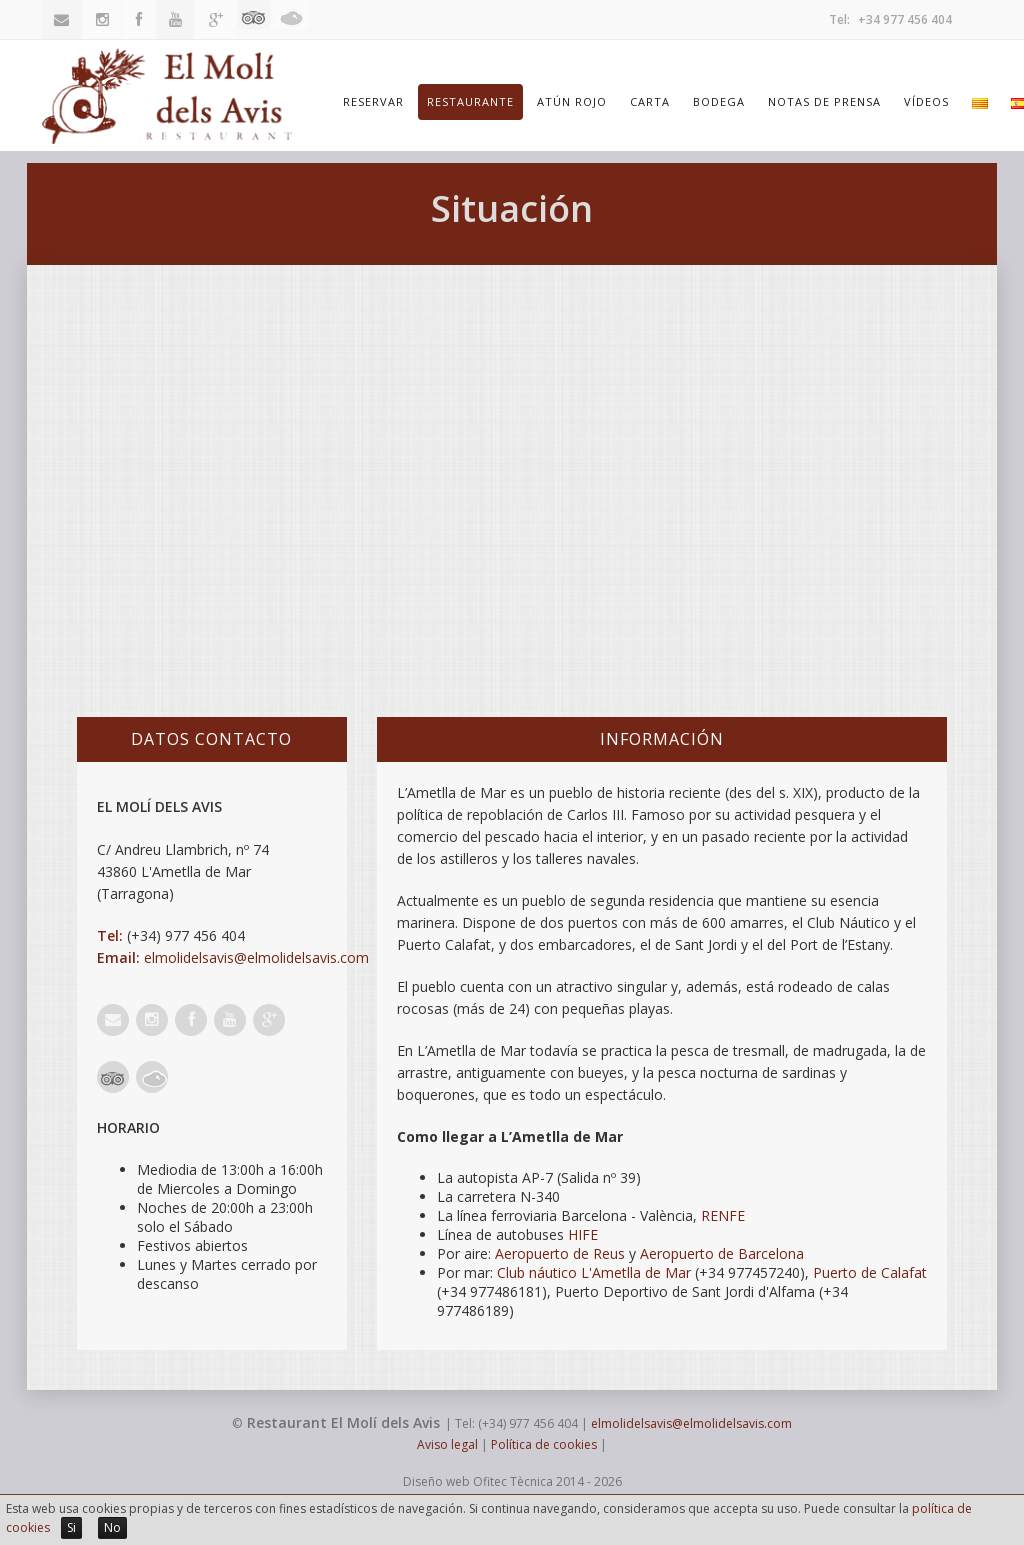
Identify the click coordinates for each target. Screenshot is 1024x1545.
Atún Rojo (572, 101)
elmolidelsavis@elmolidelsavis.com (256, 957)
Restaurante (470, 101)
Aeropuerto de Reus (560, 1253)
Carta (650, 101)
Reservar (373, 101)
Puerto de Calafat (870, 1272)
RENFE (723, 1215)
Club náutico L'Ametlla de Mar (594, 1272)
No (112, 1527)
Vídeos (926, 101)
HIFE (583, 1234)
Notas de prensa (824, 101)
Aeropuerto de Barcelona (722, 1253)
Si (71, 1527)
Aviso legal (447, 1444)
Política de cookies (544, 1444)
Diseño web (436, 1481)
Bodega (719, 101)
